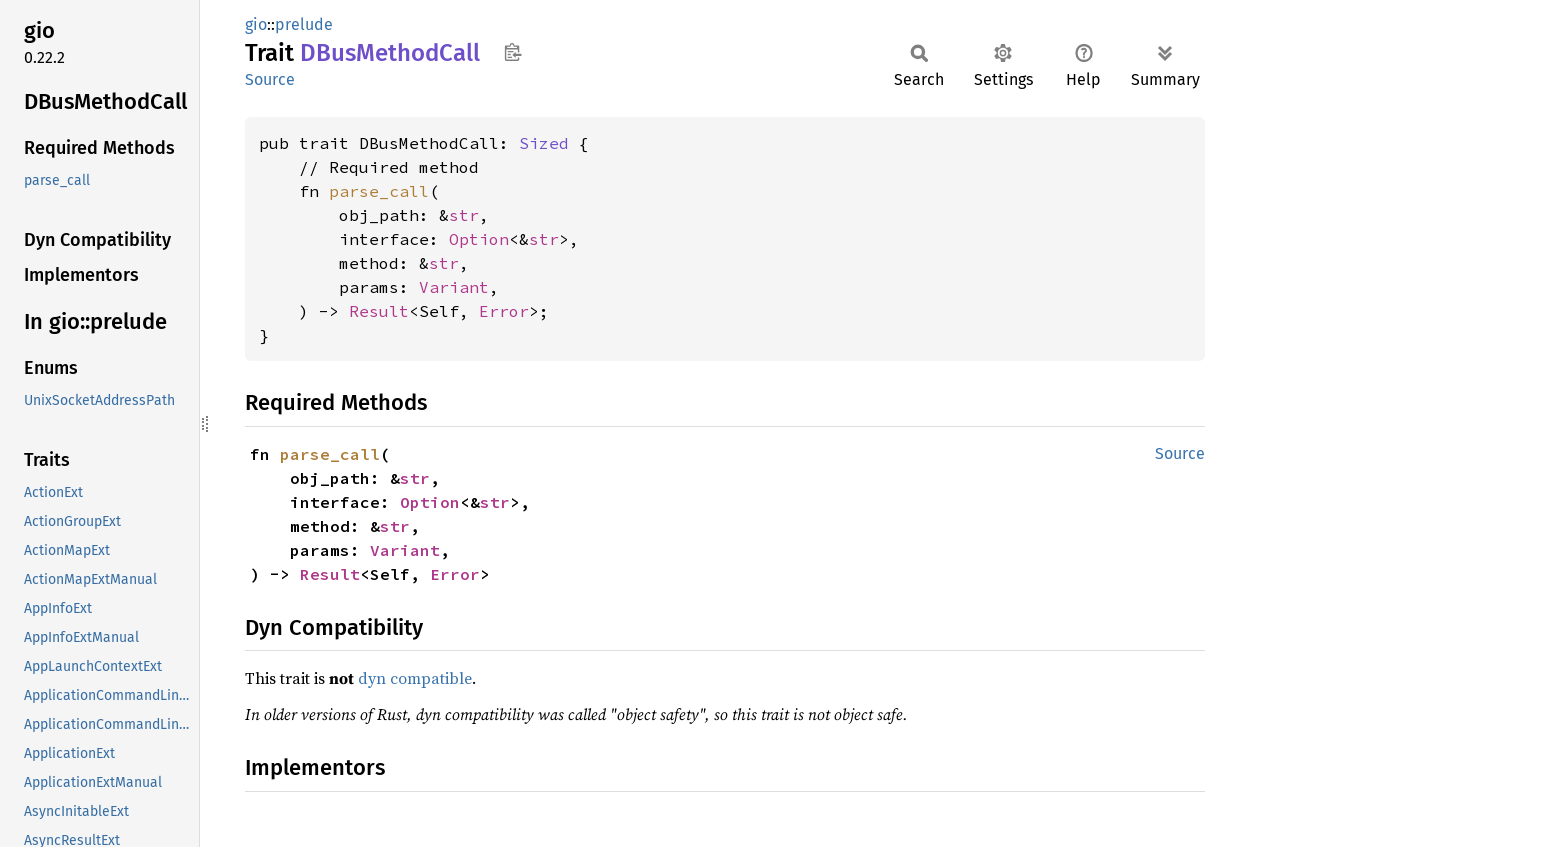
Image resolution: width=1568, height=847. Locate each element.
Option (479, 239)
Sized (544, 143)
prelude (304, 24)
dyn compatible (415, 678)
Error (504, 311)
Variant (454, 287)
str (464, 215)
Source (270, 79)
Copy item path (512, 52)
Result (379, 311)
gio (256, 24)
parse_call (379, 191)
